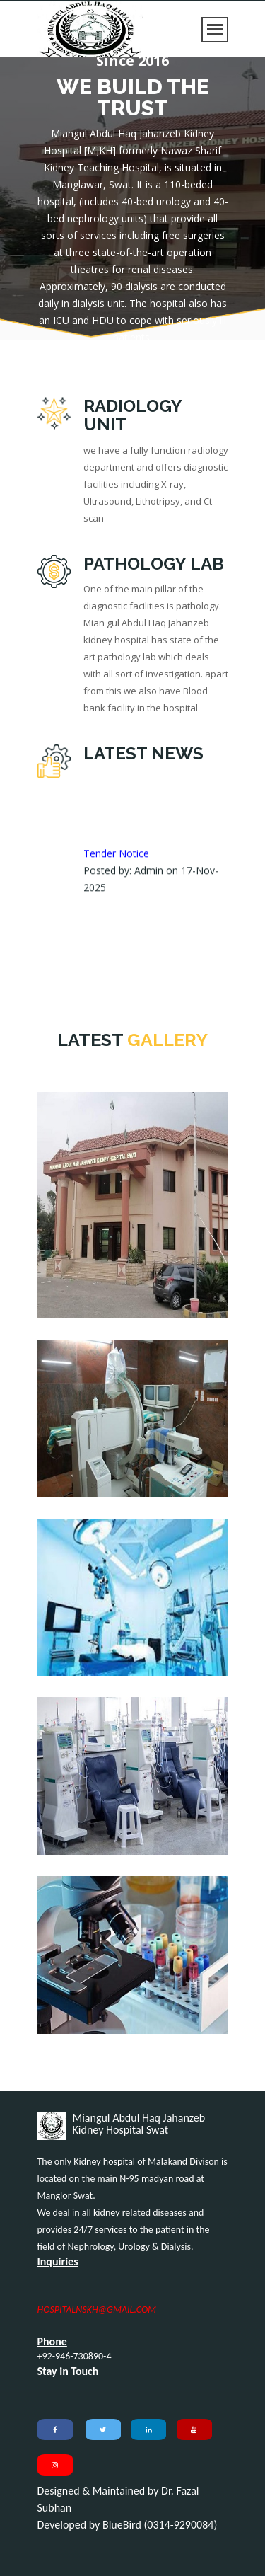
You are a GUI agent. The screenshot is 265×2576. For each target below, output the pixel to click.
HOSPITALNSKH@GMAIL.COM (97, 2310)
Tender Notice (116, 874)
